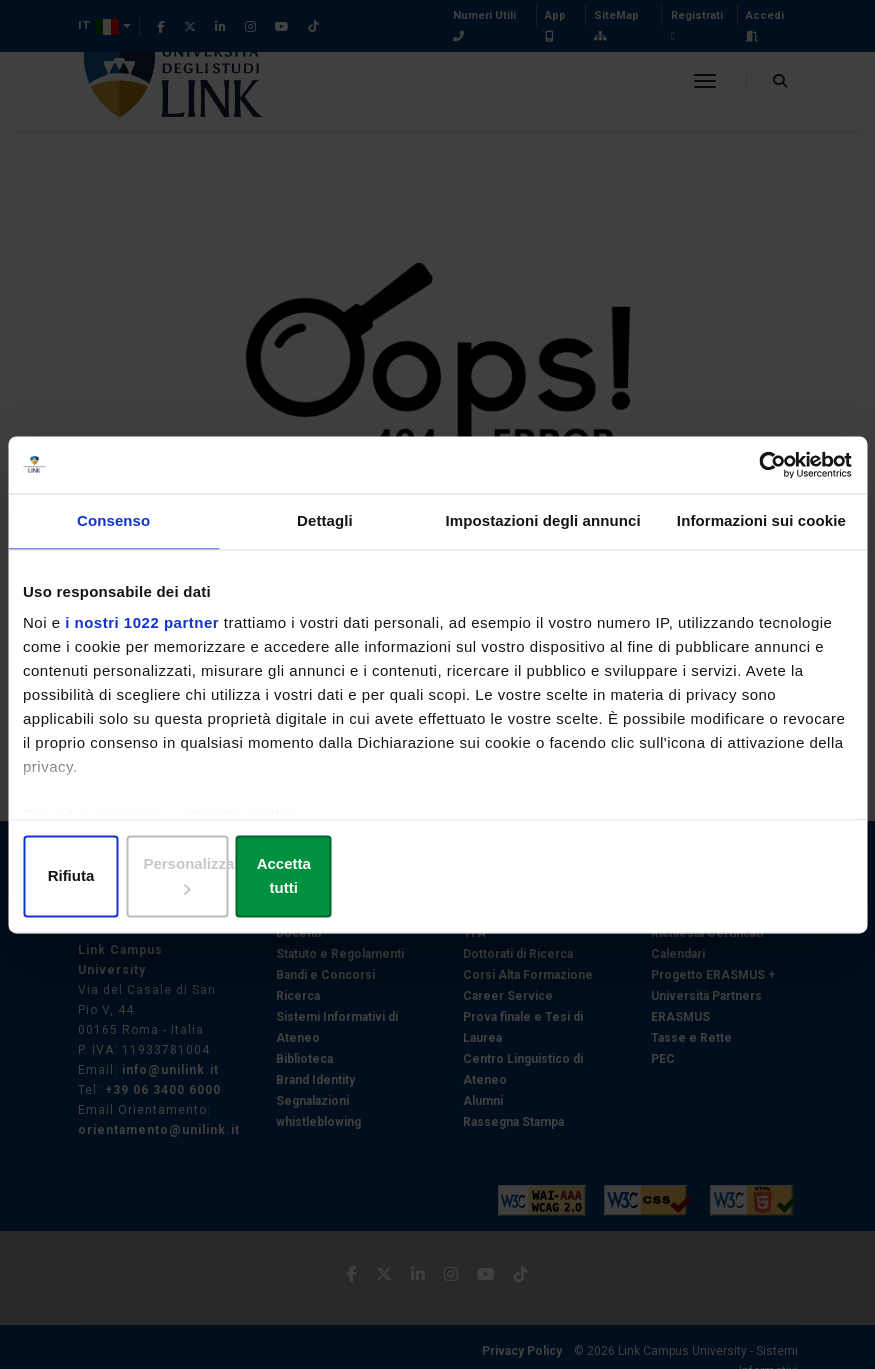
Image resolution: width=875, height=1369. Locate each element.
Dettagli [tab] (325, 534)
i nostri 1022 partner (142, 636)
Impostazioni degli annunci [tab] (543, 534)
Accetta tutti (716, 877)
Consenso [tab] (113, 534)
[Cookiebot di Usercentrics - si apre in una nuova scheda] (764, 477)
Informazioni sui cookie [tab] (761, 534)
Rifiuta (158, 877)
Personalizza (438, 877)
